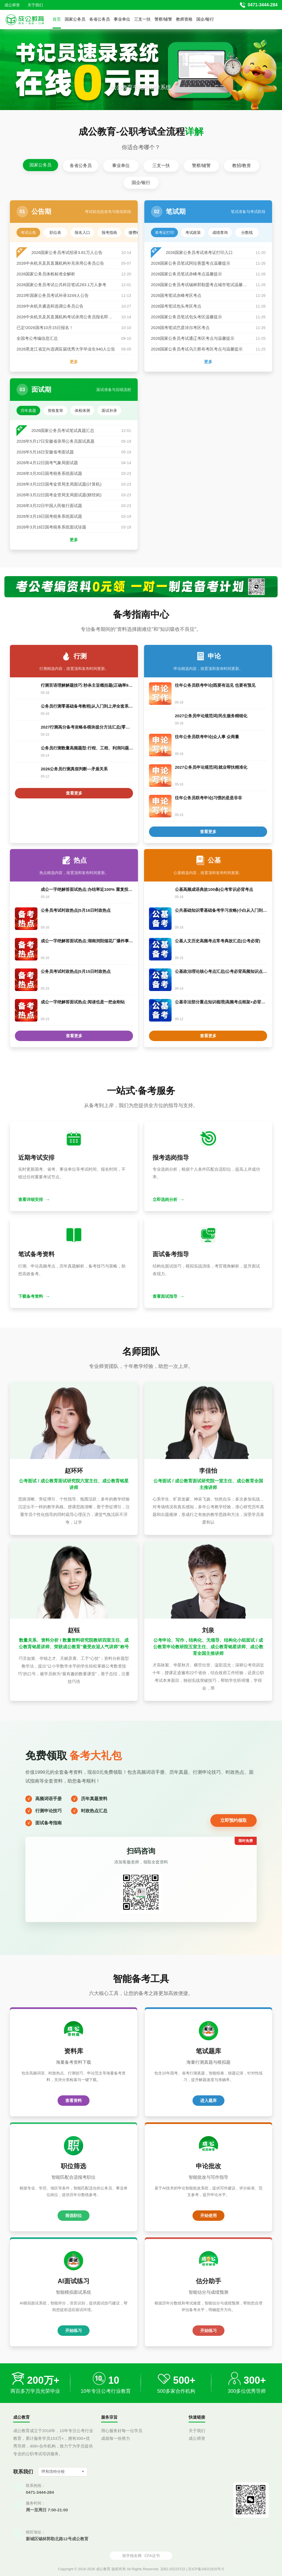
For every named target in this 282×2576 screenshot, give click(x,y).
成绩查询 (220, 232)
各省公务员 (99, 19)
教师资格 (184, 19)
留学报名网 (132, 2555)
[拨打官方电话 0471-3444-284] (259, 5)
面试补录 (109, 410)
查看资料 (73, 2100)
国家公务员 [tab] (40, 165)
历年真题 (28, 410)
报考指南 (109, 232)
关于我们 (35, 5)
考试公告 (28, 232)
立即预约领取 (233, 1820)
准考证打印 (164, 232)
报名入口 (82, 232)
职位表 (55, 232)
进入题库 (208, 2100)
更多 (74, 361)
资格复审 (55, 410)
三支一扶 (142, 19)
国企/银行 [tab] (141, 182)
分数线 (247, 232)
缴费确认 (136, 232)
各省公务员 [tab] (81, 165)
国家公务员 (75, 19)
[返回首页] (24, 19)
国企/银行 (205, 19)
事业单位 (122, 19)
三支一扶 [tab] (161, 165)
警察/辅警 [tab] (201, 165)
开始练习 (73, 2330)
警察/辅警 (163, 19)
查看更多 (74, 793)
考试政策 (193, 232)
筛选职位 (73, 2215)
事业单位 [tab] (121, 165)
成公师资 (12, 5)
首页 (57, 19)
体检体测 (82, 410)
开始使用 (208, 2215)
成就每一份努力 (115, 2438)
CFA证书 (151, 2555)
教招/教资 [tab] (241, 165)
